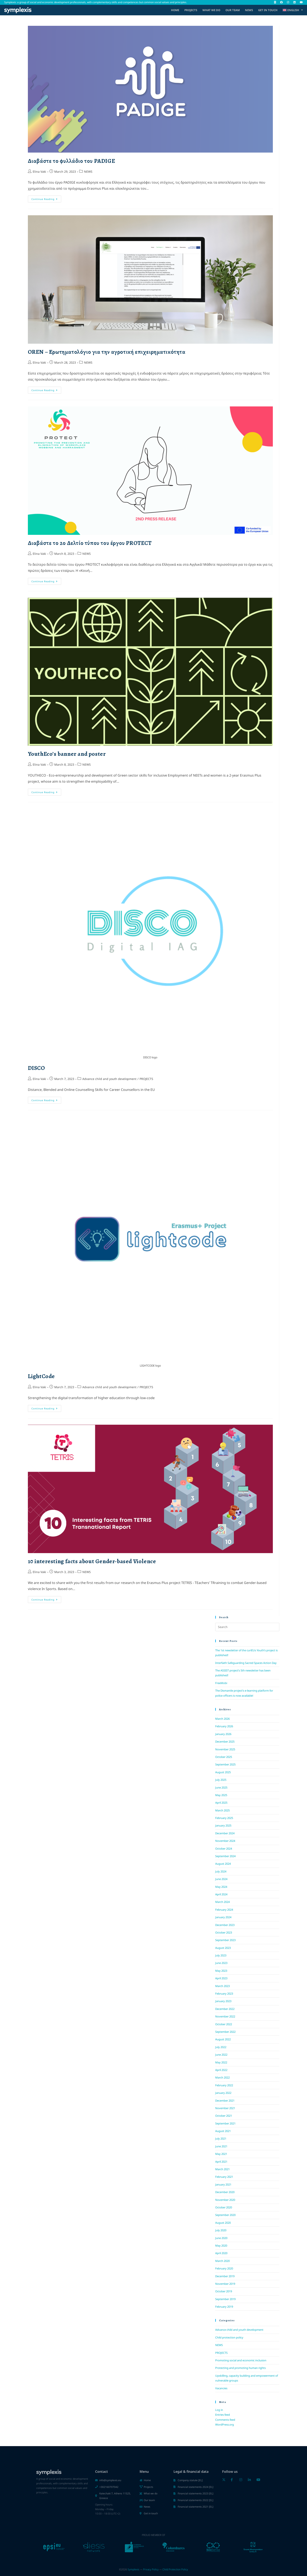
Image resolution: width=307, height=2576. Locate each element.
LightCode (41, 1376)
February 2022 (224, 2085)
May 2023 (221, 1971)
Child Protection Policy (175, 2569)
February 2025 (224, 1818)
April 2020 (221, 2253)
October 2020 (223, 2207)
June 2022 (221, 2054)
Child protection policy (229, 2337)
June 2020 (221, 2238)
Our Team (232, 10)
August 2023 (223, 1948)
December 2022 (224, 2009)
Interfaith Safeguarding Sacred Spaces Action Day (246, 1663)
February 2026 (224, 1726)
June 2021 (221, 2146)
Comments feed (225, 2420)
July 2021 (220, 2138)
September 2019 (225, 2299)
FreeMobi (221, 1683)
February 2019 (224, 2306)
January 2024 (223, 1917)
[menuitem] (293, 10)
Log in (219, 2410)
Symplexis (133, 2569)
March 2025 (222, 1810)
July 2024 (220, 1871)
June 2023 (221, 1963)
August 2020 (223, 2223)
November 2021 (225, 2108)
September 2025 (225, 1764)
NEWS (88, 172)
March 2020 (222, 2261)
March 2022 (222, 2077)
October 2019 (223, 2291)
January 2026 (223, 1734)
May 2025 (221, 1795)
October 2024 (223, 1848)
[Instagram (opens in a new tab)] (288, 2)
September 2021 (225, 2123)
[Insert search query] (247, 1627)
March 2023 (222, 1986)
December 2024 (224, 1833)
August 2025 (223, 1772)
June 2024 (221, 1879)
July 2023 (220, 1955)
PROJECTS (146, 1079)
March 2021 (222, 2169)
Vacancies (221, 2388)
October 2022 (223, 2024)
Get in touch (267, 10)
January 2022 (223, 2093)
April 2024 (221, 1894)
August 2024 (223, 1864)
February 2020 (224, 2268)
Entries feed (222, 2415)
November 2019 (225, 2284)
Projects (190, 10)
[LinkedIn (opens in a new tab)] (294, 2)
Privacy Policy (151, 2569)
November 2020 (225, 2200)
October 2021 (223, 2116)
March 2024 (222, 1902)
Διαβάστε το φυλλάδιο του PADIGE (71, 161)
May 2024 (221, 1887)
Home (175, 10)
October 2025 (223, 1757)
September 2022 (225, 2032)
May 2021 (221, 2154)
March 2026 (222, 1719)
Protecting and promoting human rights (240, 2368)
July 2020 (220, 2230)
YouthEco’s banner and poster (67, 754)
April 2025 (221, 1802)
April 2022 (221, 2070)
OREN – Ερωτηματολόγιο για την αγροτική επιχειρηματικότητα (106, 352)
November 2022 (225, 2016)
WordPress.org (224, 2424)
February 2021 (224, 2177)
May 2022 (221, 2062)
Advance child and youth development (109, 1079)
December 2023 (224, 1925)
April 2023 (221, 1978)
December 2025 (224, 1741)
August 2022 (223, 2039)
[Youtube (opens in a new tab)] (300, 2)
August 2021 (223, 2131)
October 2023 (223, 1932)
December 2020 (224, 2192)
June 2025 (221, 1787)
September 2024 (225, 1856)
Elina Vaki (39, 172)
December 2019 (224, 2276)
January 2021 (223, 2184)
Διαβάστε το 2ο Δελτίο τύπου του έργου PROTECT (90, 543)
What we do (211, 10)
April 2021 (221, 2161)
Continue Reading (46, 198)
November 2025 (225, 1749)
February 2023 (224, 1993)
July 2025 (220, 1780)
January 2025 (223, 1825)
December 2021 (224, 2100)
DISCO (36, 1068)
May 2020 (221, 2245)
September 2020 (225, 2215)
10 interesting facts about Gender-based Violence (92, 1561)
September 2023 (225, 1940)
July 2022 (220, 2047)
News (249, 10)
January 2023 (223, 2001)
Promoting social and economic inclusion (240, 2360)
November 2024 (225, 1841)
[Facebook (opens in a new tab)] (281, 2)
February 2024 (224, 1909)
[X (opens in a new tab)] (275, 2)
